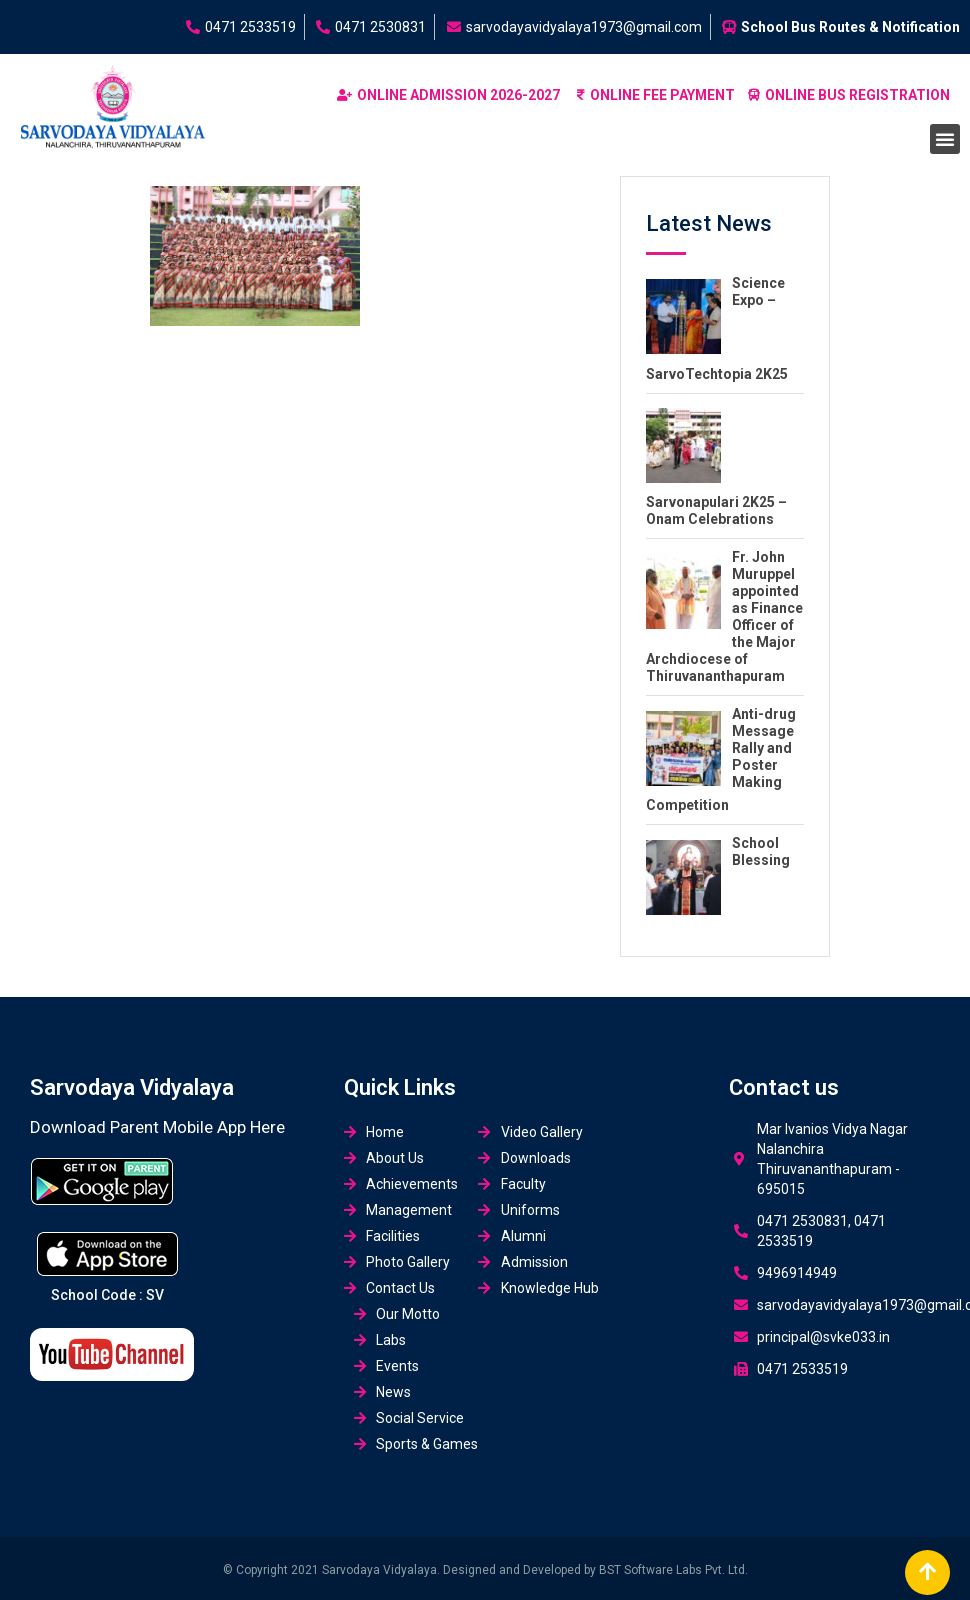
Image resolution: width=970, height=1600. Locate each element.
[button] (945, 139)
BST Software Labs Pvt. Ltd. (673, 1570)
